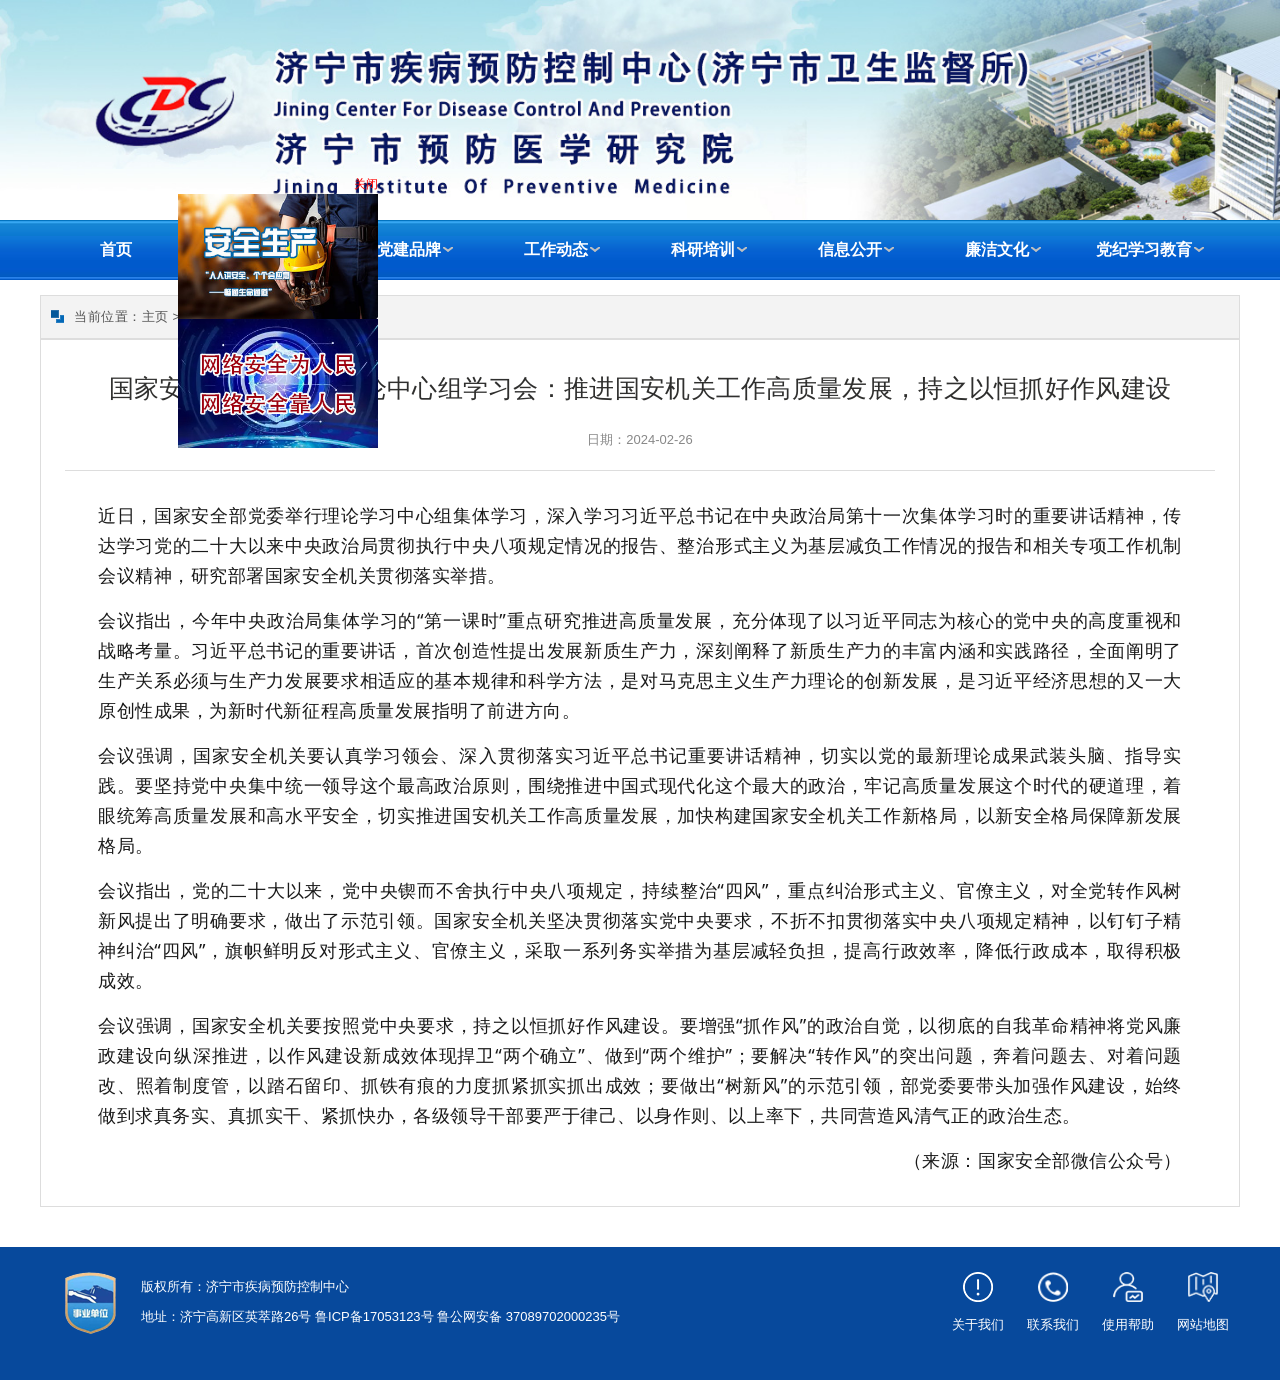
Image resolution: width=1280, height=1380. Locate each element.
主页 (155, 316)
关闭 (368, 186)
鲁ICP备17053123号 (374, 1316)
